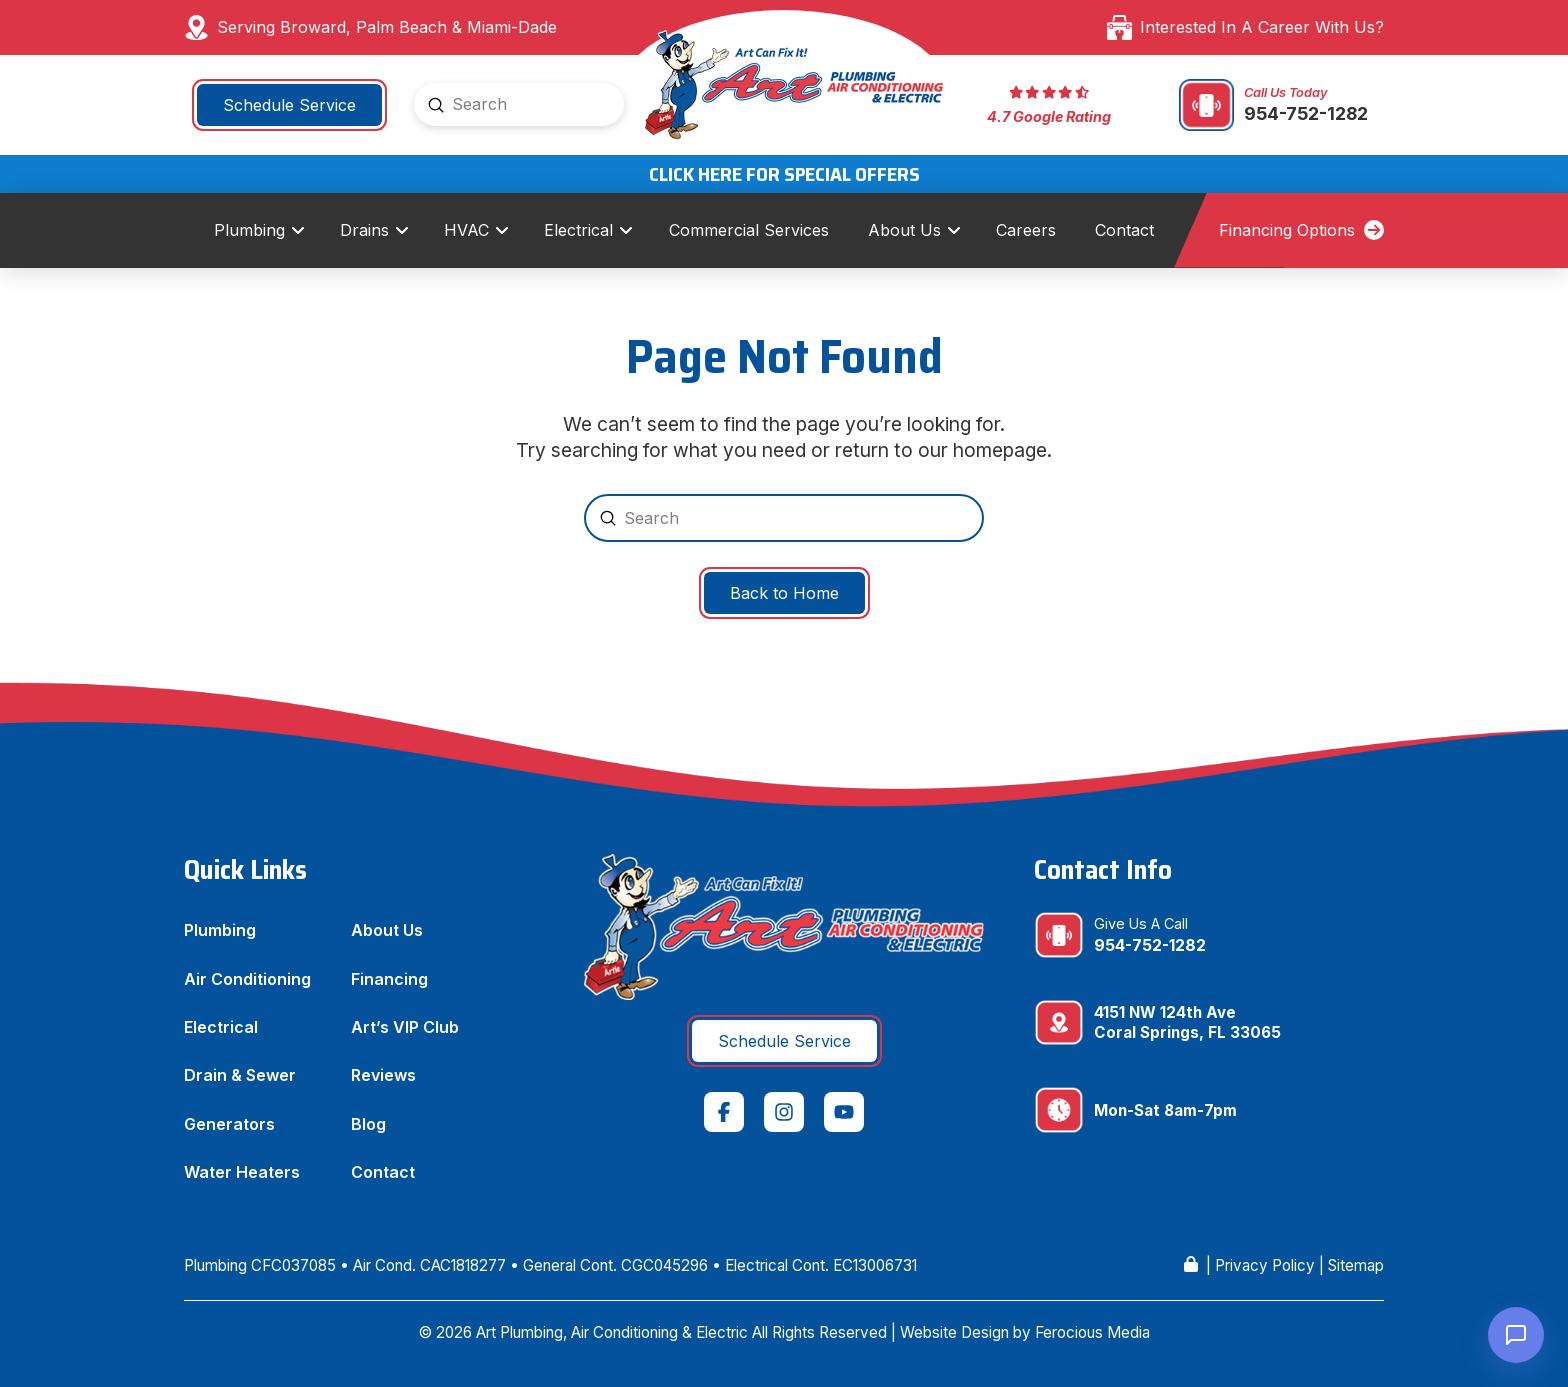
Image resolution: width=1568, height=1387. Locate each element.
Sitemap (1356, 1265)
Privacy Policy (1265, 1265)
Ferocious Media (1092, 1332)
